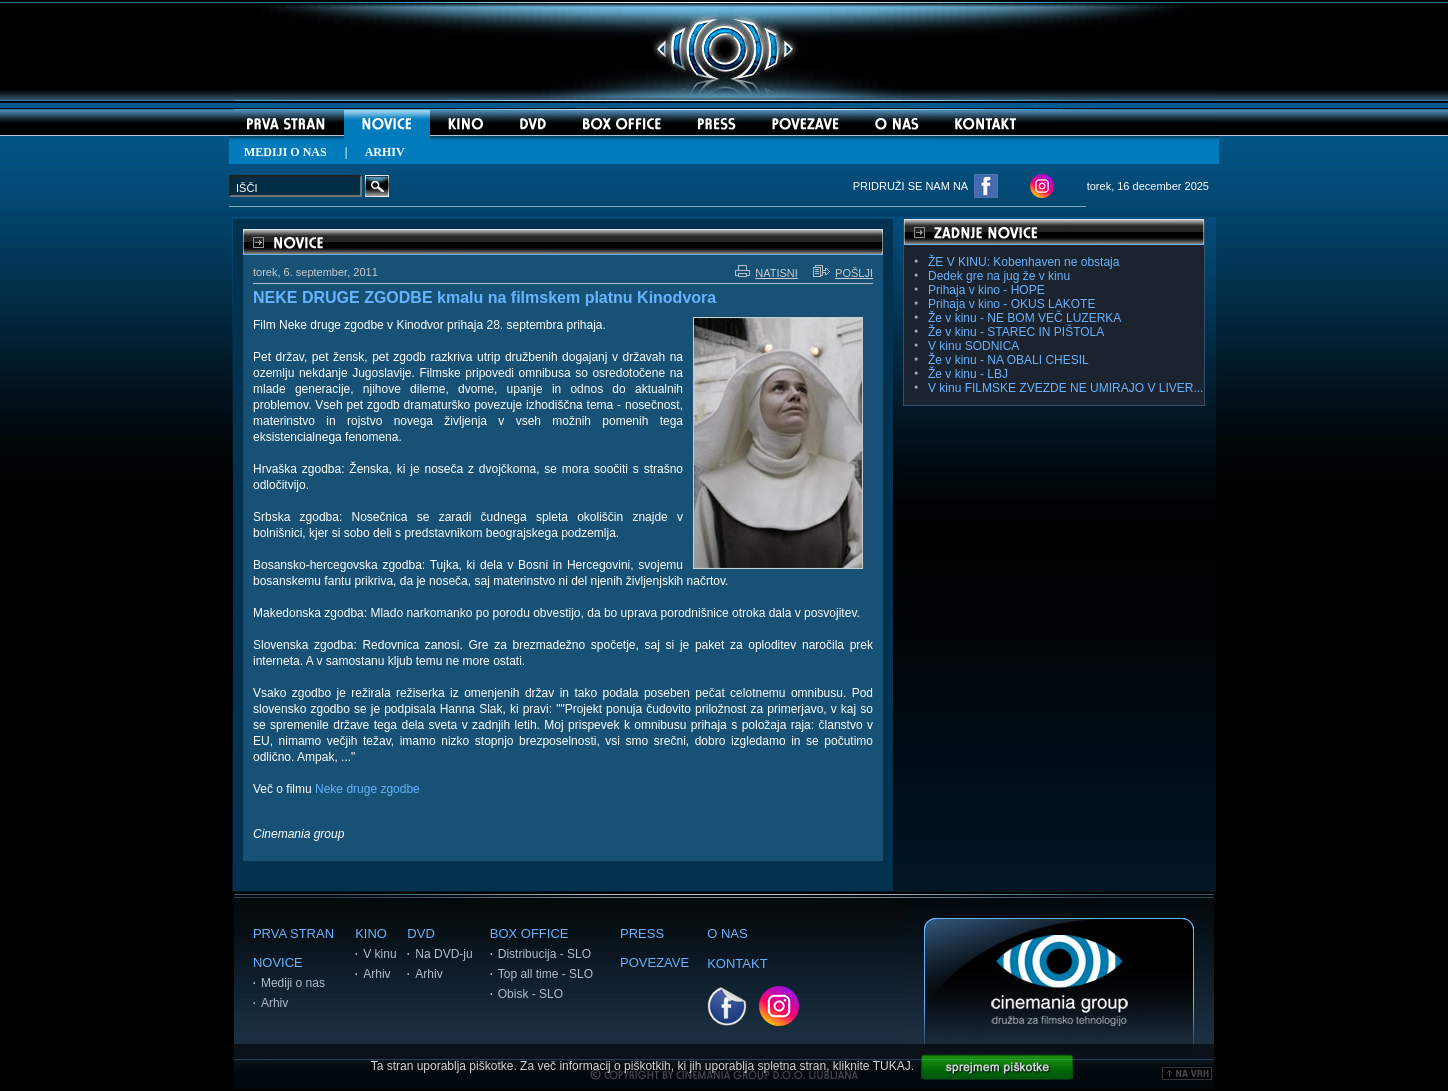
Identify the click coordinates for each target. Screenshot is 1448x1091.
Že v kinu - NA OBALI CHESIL (1008, 360)
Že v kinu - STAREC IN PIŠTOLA (1016, 332)
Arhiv (274, 1003)
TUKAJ (892, 1066)
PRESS (642, 933)
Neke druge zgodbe (367, 789)
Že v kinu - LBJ (968, 374)
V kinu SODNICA (973, 346)
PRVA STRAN (293, 933)
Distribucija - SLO (544, 954)
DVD (420, 933)
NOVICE (278, 962)
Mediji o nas (293, 983)
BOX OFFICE (529, 933)
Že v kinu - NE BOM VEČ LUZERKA (1024, 318)
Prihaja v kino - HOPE (986, 290)
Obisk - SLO (530, 994)
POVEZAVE (654, 962)
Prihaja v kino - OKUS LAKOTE (1011, 304)
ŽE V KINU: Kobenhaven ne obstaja (1023, 262)
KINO (371, 933)
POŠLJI (843, 273)
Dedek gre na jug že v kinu (999, 276)
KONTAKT (737, 963)
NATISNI (766, 273)
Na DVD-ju (443, 954)
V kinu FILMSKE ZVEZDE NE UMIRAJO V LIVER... (1065, 388)
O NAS (727, 933)
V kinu (379, 954)
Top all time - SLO (545, 974)
